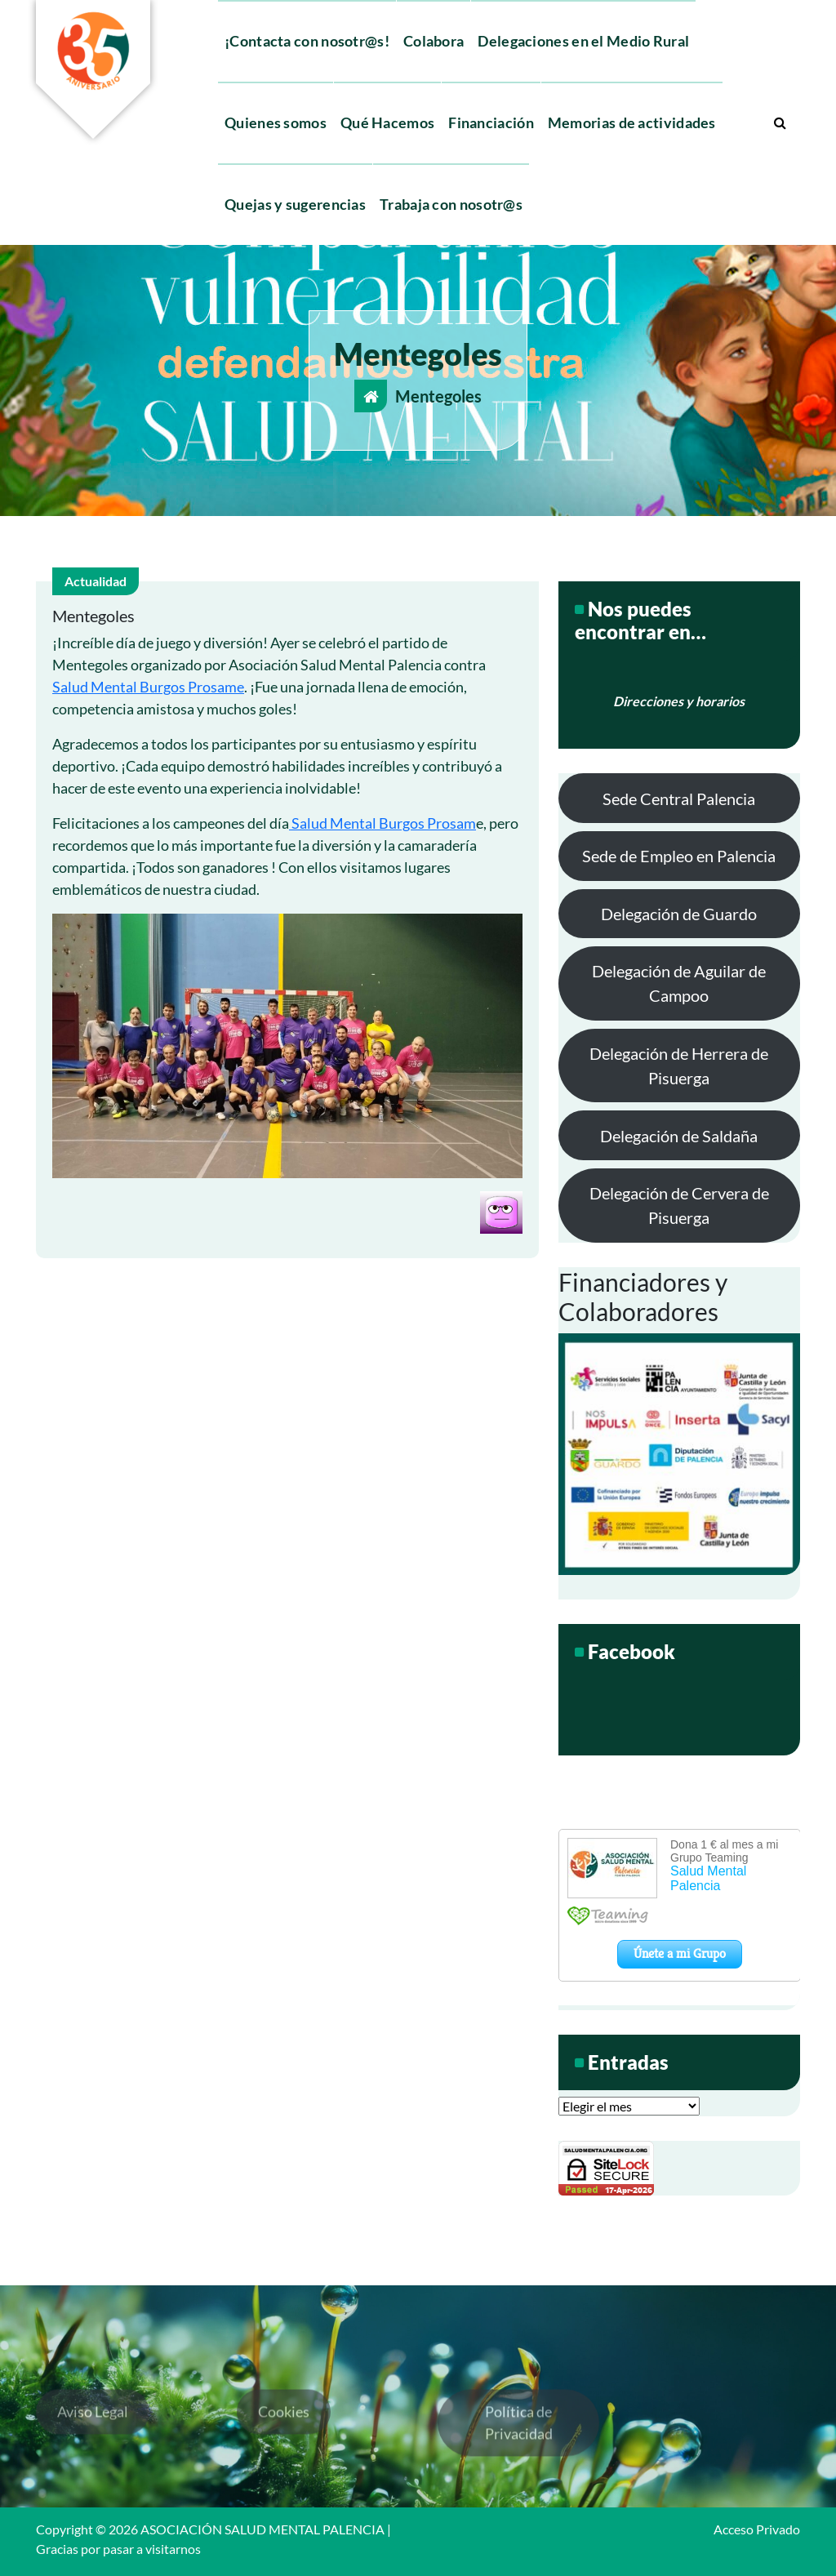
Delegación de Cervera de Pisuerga (679, 1205)
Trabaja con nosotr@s (451, 204)
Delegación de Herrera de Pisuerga (678, 1065)
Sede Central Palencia (679, 798)
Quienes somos (276, 122)
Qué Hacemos (387, 122)
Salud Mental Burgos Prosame (148, 687)
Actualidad (95, 581)
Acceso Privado (757, 2529)
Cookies (283, 2458)
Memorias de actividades (632, 122)
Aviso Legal (92, 2458)
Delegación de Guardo (679, 913)
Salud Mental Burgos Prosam (382, 823)
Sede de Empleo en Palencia (679, 855)
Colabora (433, 41)
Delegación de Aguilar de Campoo (679, 983)
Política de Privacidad (519, 2469)
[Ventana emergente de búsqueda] (779, 122)
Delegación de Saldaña (679, 1136)
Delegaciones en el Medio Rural (583, 41)
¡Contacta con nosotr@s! (307, 41)
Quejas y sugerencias (295, 204)
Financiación (491, 122)
